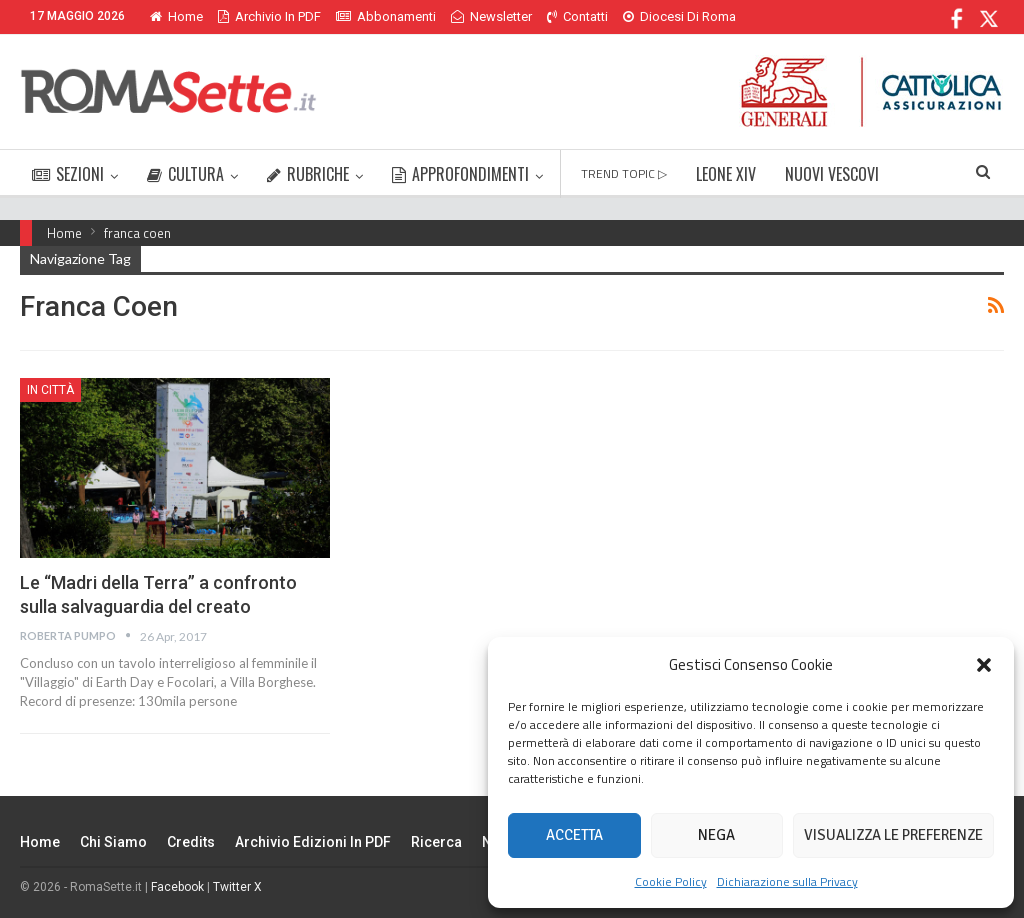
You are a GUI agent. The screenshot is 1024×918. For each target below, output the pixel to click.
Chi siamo (113, 842)
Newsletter (491, 16)
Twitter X (237, 887)
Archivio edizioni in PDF (313, 842)
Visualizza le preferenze (893, 835)
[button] (984, 665)
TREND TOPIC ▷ (624, 173)
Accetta (574, 835)
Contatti (577, 16)
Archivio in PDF (269, 16)
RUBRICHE (308, 174)
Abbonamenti (386, 16)
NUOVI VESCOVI (832, 174)
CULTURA (185, 174)
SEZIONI (68, 174)
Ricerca (436, 842)
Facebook (177, 887)
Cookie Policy (671, 881)
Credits (191, 842)
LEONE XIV (726, 174)
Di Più (644, 16)
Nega (716, 835)
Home (176, 16)
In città (50, 390)
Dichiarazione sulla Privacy (787, 881)
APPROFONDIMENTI (460, 174)
